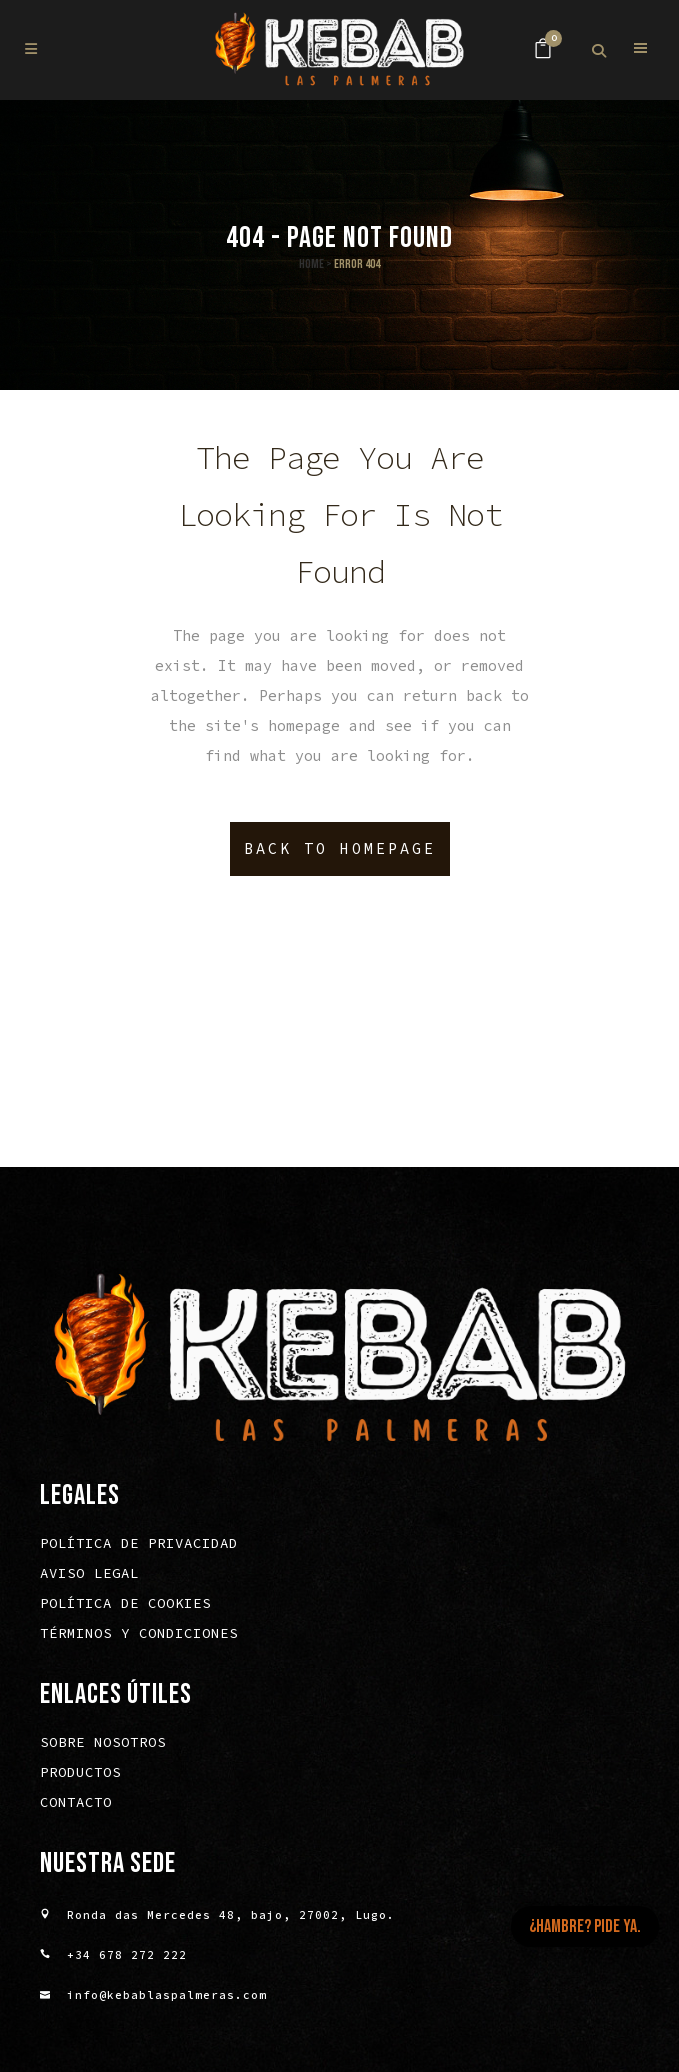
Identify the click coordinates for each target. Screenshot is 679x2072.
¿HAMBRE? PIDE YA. (585, 1926)
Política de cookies (125, 1606)
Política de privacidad (139, 1546)
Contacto (76, 1805)
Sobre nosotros (103, 1745)
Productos (80, 1775)
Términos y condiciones (139, 1636)
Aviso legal (89, 1576)
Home (311, 264)
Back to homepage (340, 848)
